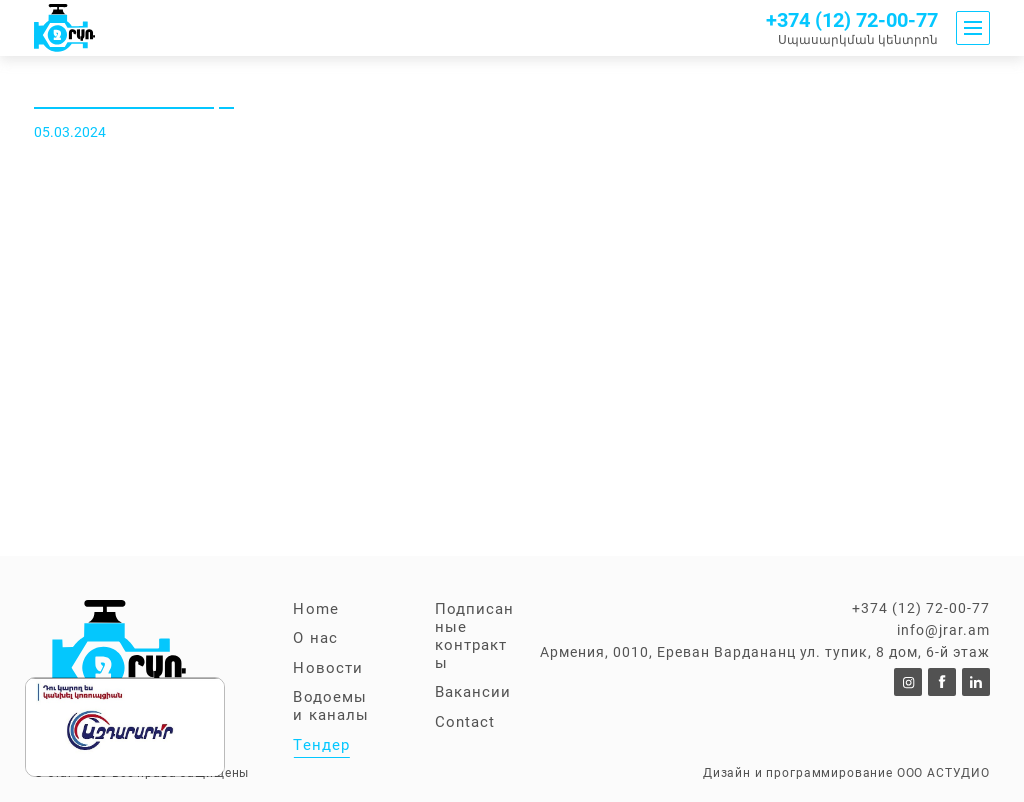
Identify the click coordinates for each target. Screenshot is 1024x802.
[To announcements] (64, 28)
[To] (908, 682)
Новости (327, 668)
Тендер (321, 745)
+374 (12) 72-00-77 (852, 20)
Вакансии (473, 692)
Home (315, 609)
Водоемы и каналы (330, 706)
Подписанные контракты (474, 636)
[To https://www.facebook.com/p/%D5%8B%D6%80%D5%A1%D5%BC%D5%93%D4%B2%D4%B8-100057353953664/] (942, 682)
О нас (315, 638)
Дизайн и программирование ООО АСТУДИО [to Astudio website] (846, 773)
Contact (465, 722)
